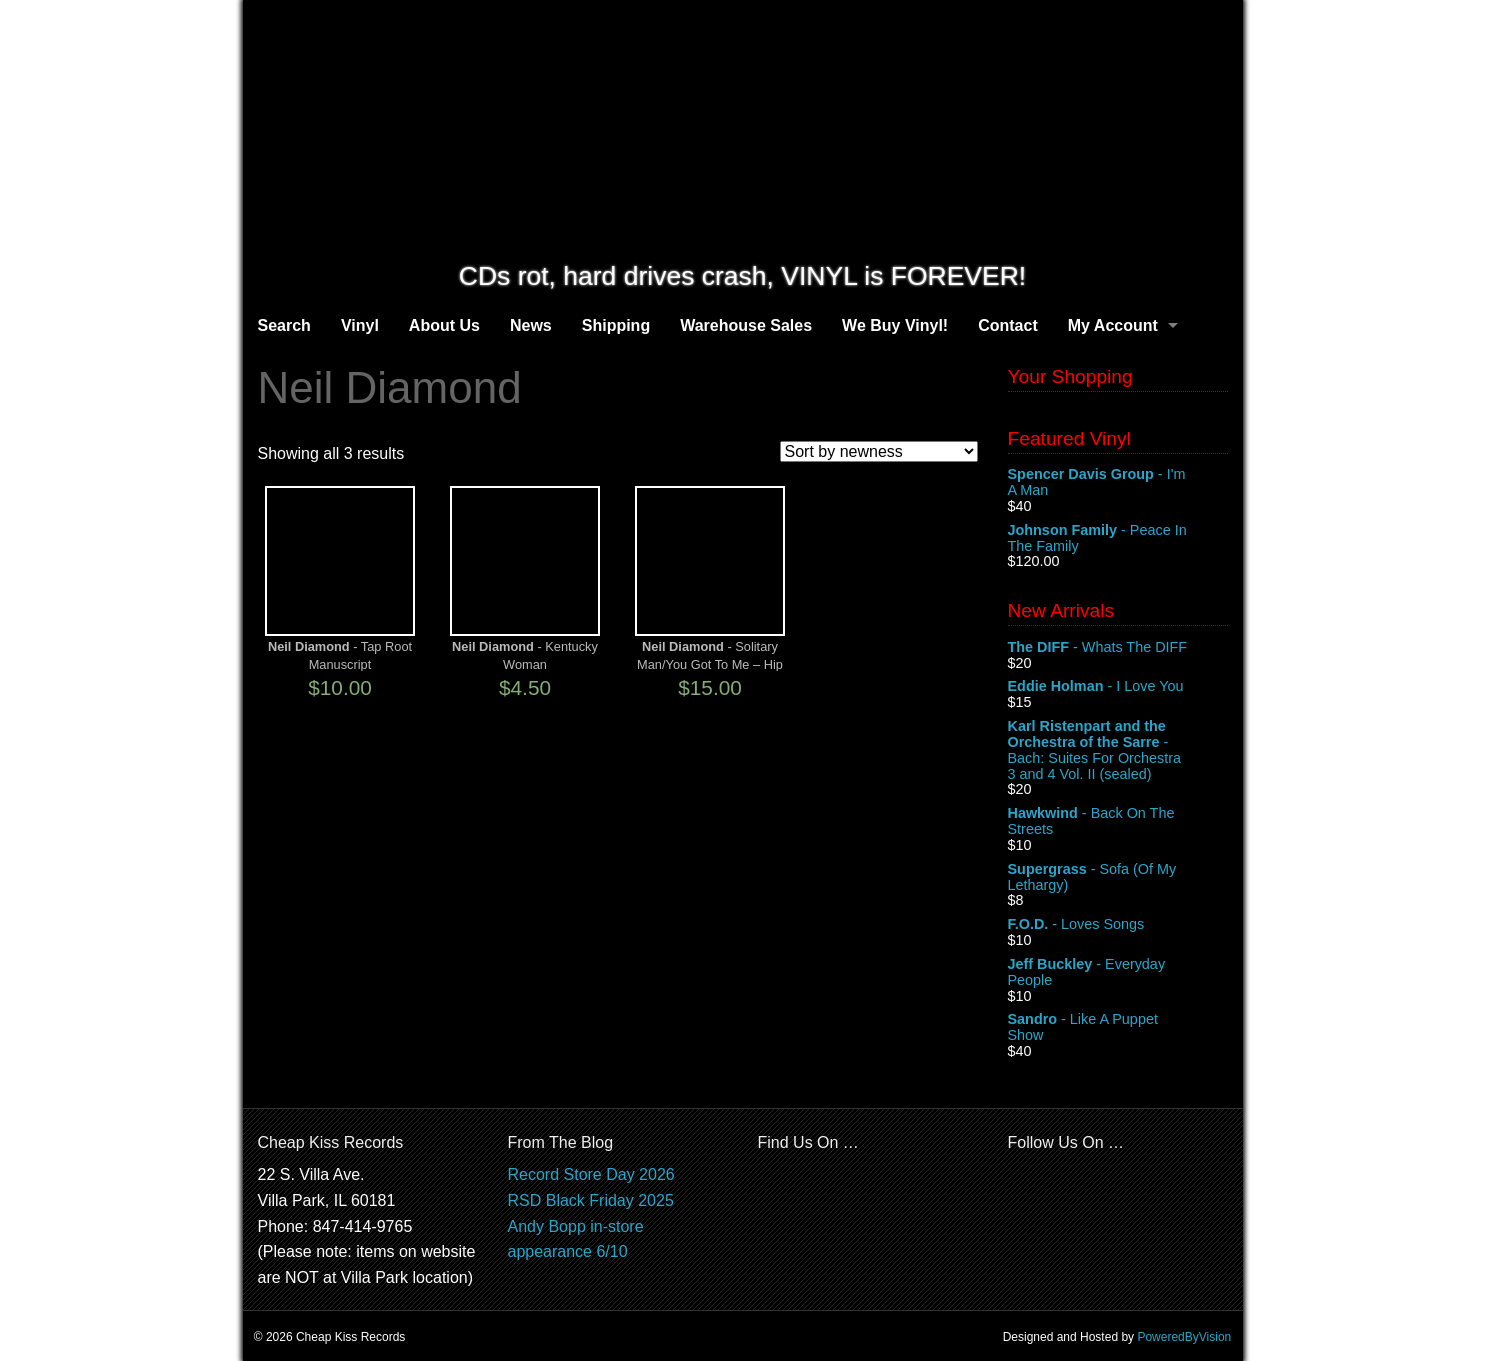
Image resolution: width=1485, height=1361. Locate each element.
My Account (1113, 325)
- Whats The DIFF (1118, 648)
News (531, 325)
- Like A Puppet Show (1118, 1028)
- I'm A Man (1118, 483)
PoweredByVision (1184, 1337)
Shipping (616, 325)
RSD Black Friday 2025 (591, 1200)
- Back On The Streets (1118, 822)
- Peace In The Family (1118, 539)
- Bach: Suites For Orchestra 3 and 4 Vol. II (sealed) (1118, 750)
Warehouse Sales (746, 325)
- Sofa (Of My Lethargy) (1118, 878)
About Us (444, 325)
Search (284, 325)
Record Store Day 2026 (591, 1174)
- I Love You (1118, 687)
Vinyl (360, 325)
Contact (1008, 325)
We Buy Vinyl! (895, 325)
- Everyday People (1118, 973)
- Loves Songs (1118, 925)
